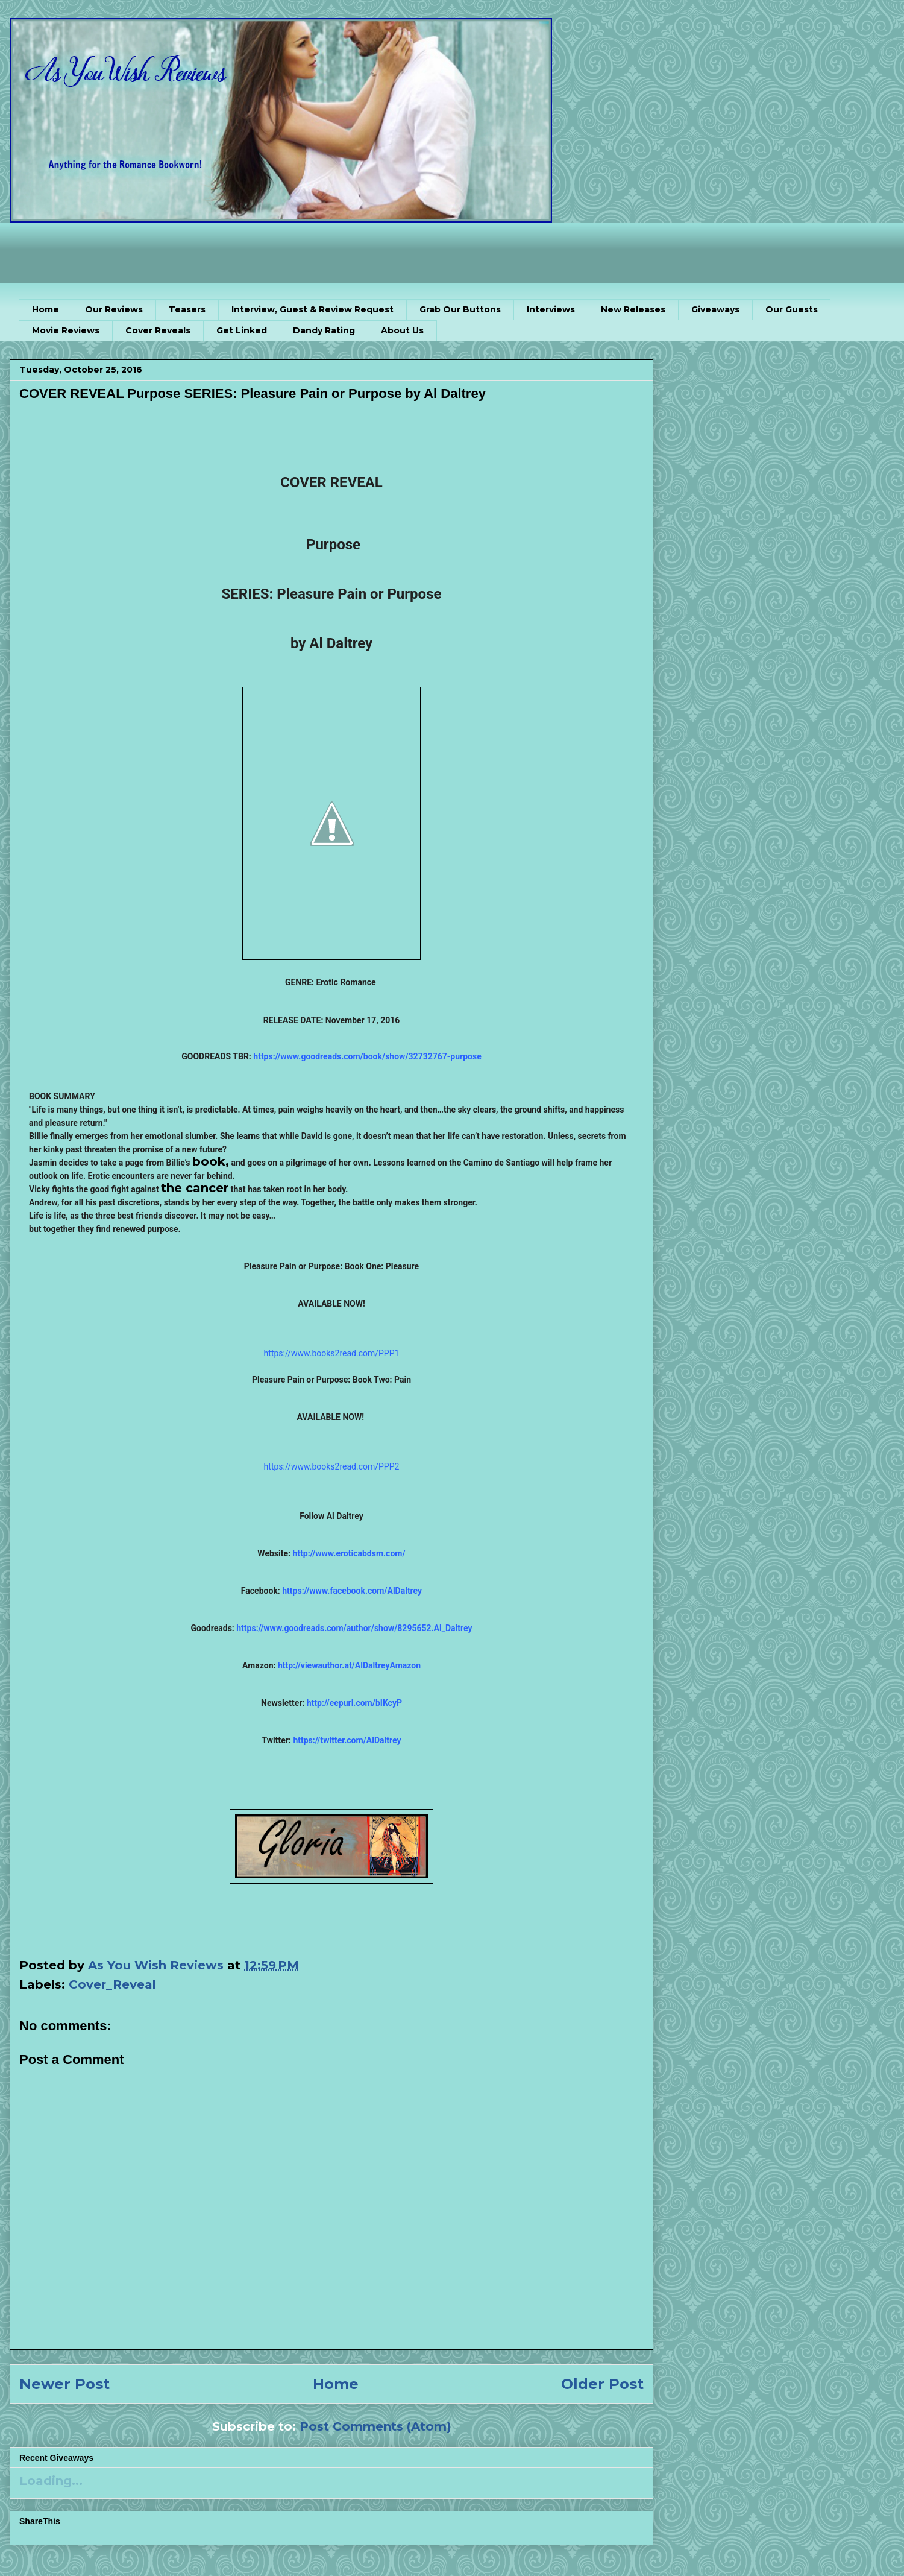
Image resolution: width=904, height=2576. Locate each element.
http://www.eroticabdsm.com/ (348, 1553)
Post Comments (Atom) (375, 2426)
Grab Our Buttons (460, 309)
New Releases (633, 309)
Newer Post (64, 2384)
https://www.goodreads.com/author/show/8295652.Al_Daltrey (354, 1628)
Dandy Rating (324, 330)
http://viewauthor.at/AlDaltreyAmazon (349, 1665)
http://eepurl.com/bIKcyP (354, 1703)
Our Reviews (114, 309)
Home (45, 309)
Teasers (187, 309)
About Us (402, 330)
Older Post (602, 2384)
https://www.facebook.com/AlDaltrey (352, 1591)
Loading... (51, 2480)
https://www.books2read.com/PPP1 (332, 1353)
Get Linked (241, 330)
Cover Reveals (157, 330)
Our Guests (791, 309)
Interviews (551, 309)
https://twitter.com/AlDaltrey (347, 1740)
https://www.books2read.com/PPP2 (332, 1466)
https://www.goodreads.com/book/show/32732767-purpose (367, 1056)
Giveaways (715, 309)
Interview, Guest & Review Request (312, 309)
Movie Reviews (65, 330)
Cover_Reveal (112, 1984)
